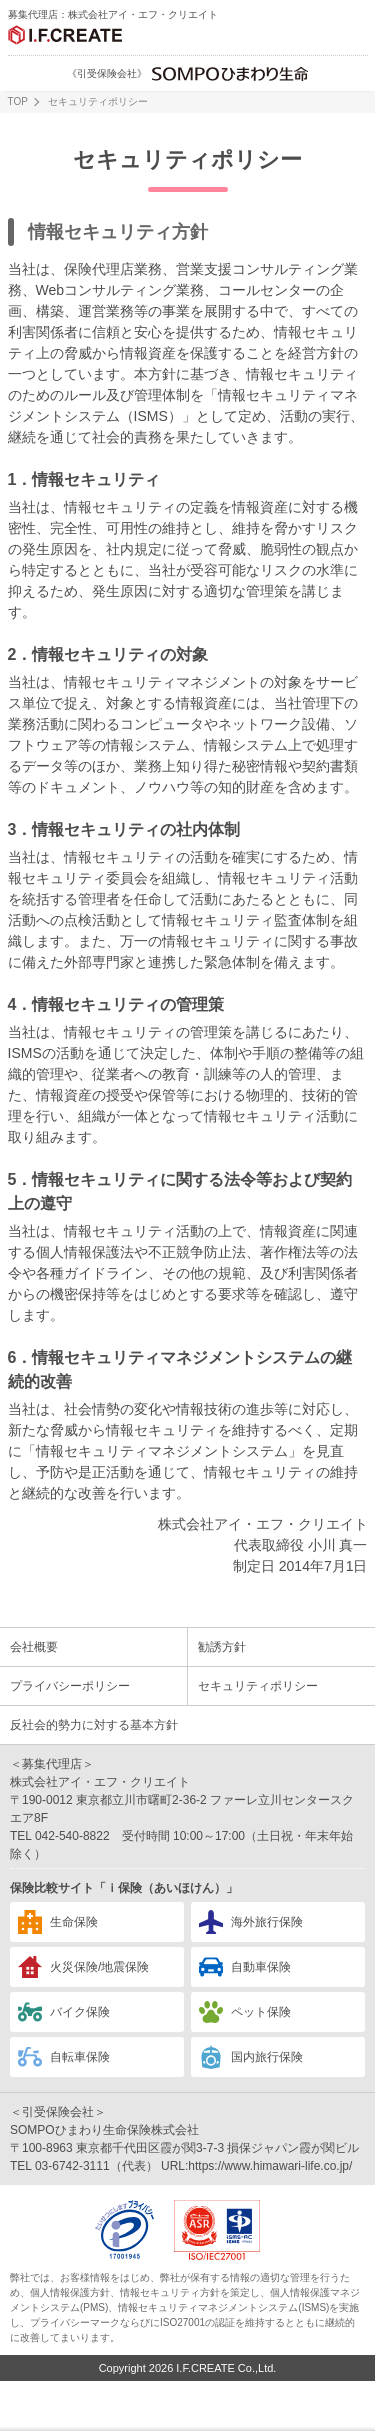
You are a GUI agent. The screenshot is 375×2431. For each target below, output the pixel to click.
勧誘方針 (222, 1647)
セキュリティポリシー (258, 1686)
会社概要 (34, 1647)
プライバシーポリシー (70, 1686)
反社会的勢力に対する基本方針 (94, 1725)
